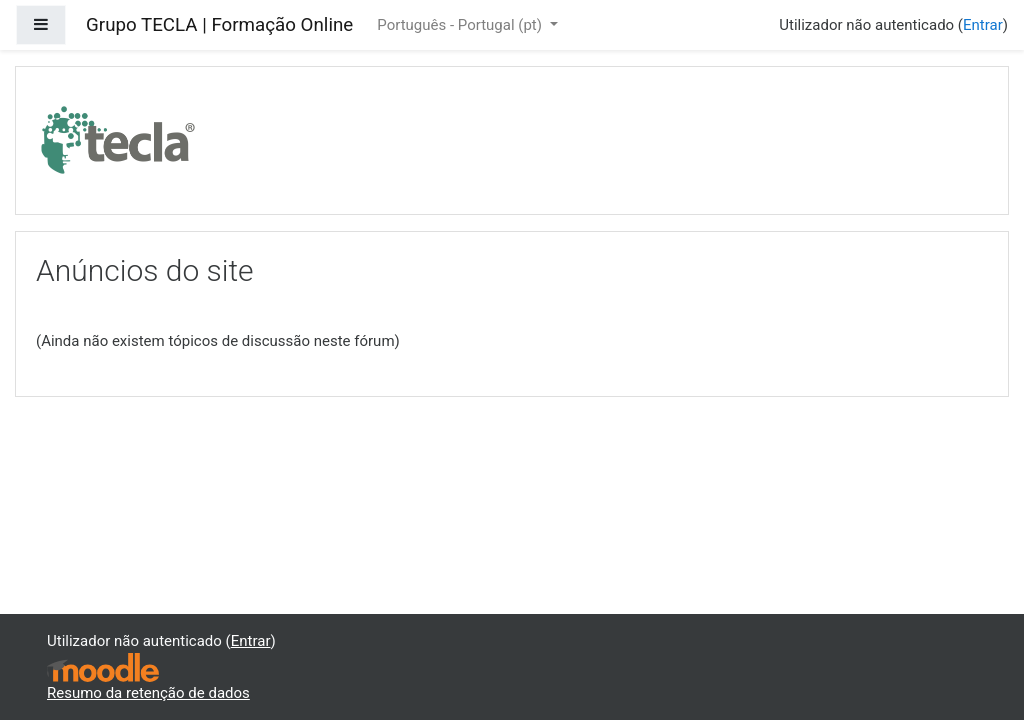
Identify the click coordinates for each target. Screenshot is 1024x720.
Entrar (983, 25)
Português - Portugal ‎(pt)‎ (461, 25)
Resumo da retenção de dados (148, 693)
